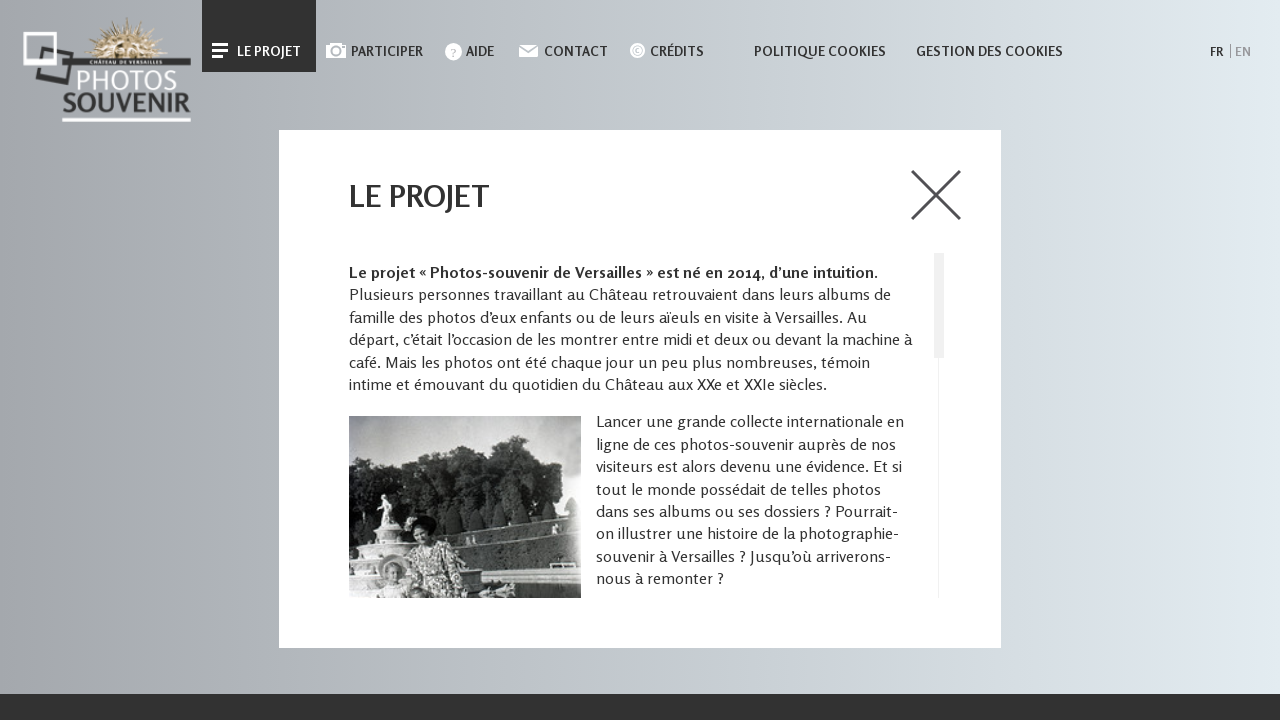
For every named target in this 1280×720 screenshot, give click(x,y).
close (936, 195)
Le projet (269, 51)
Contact (576, 51)
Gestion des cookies (989, 51)
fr (1216, 51)
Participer (387, 51)
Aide (480, 51)
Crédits (677, 51)
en (1243, 51)
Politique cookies (820, 51)
